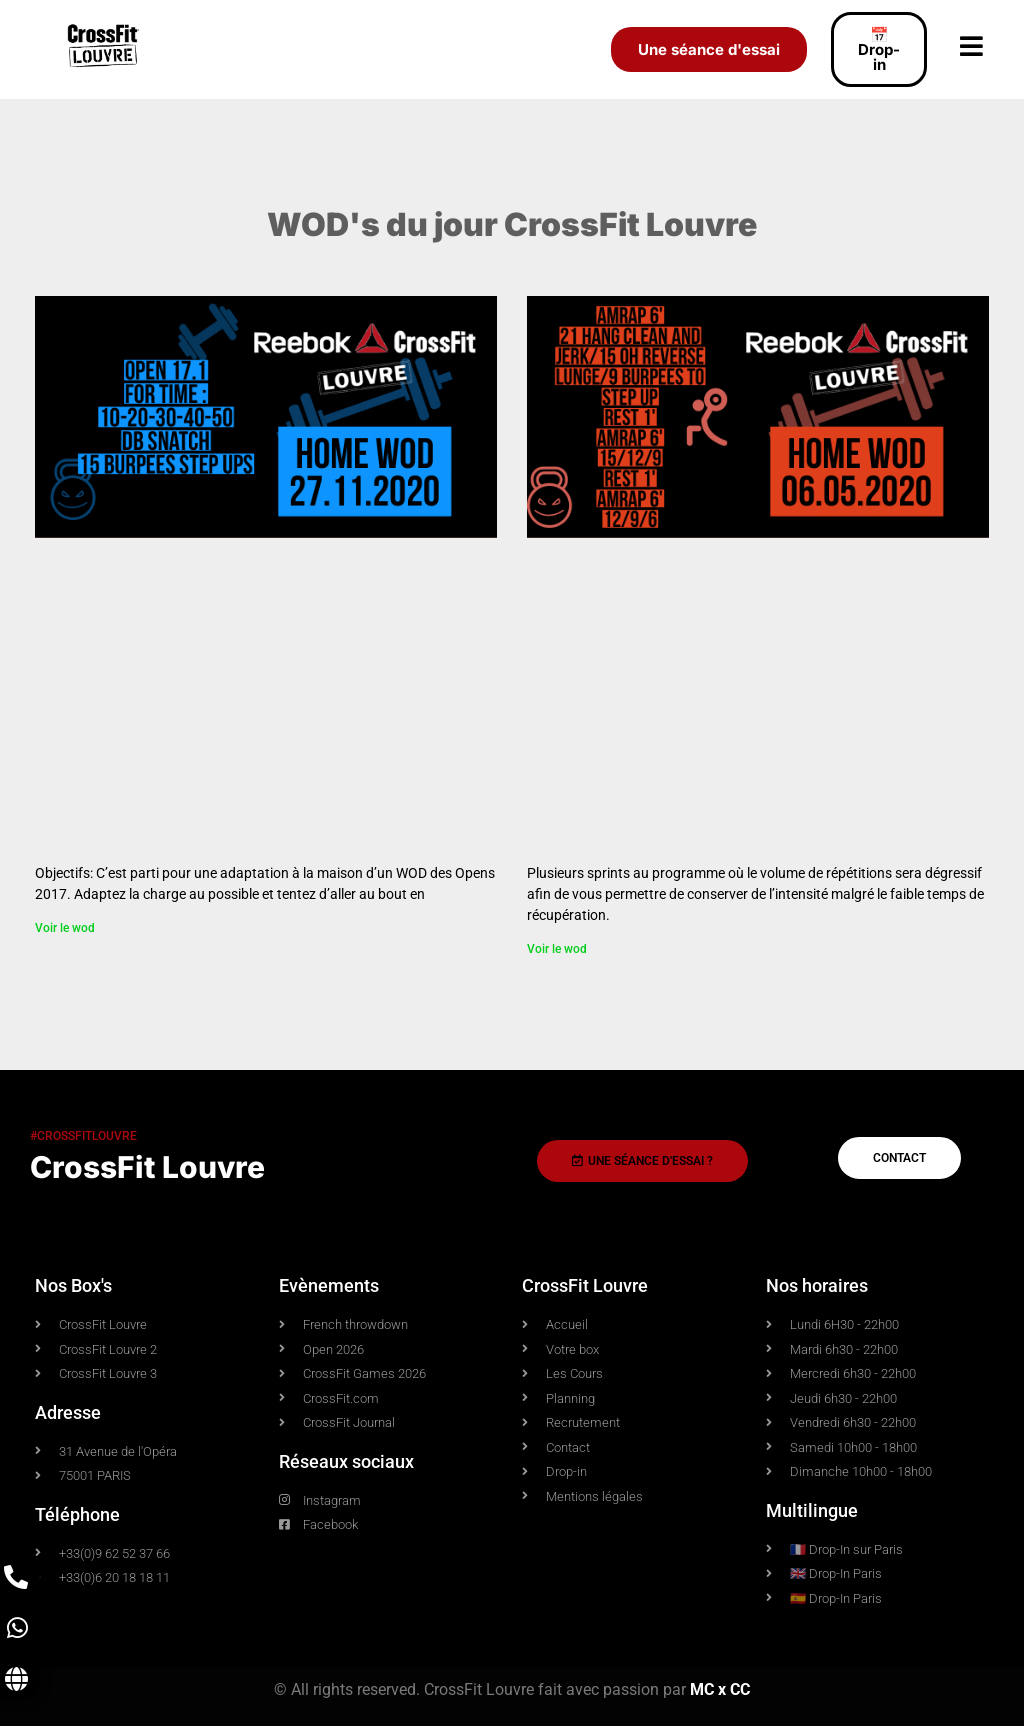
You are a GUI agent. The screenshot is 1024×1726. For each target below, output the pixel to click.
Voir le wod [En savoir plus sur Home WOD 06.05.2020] (557, 949)
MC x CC (720, 1689)
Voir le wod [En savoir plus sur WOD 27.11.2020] (65, 928)
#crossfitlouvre (83, 1136)
